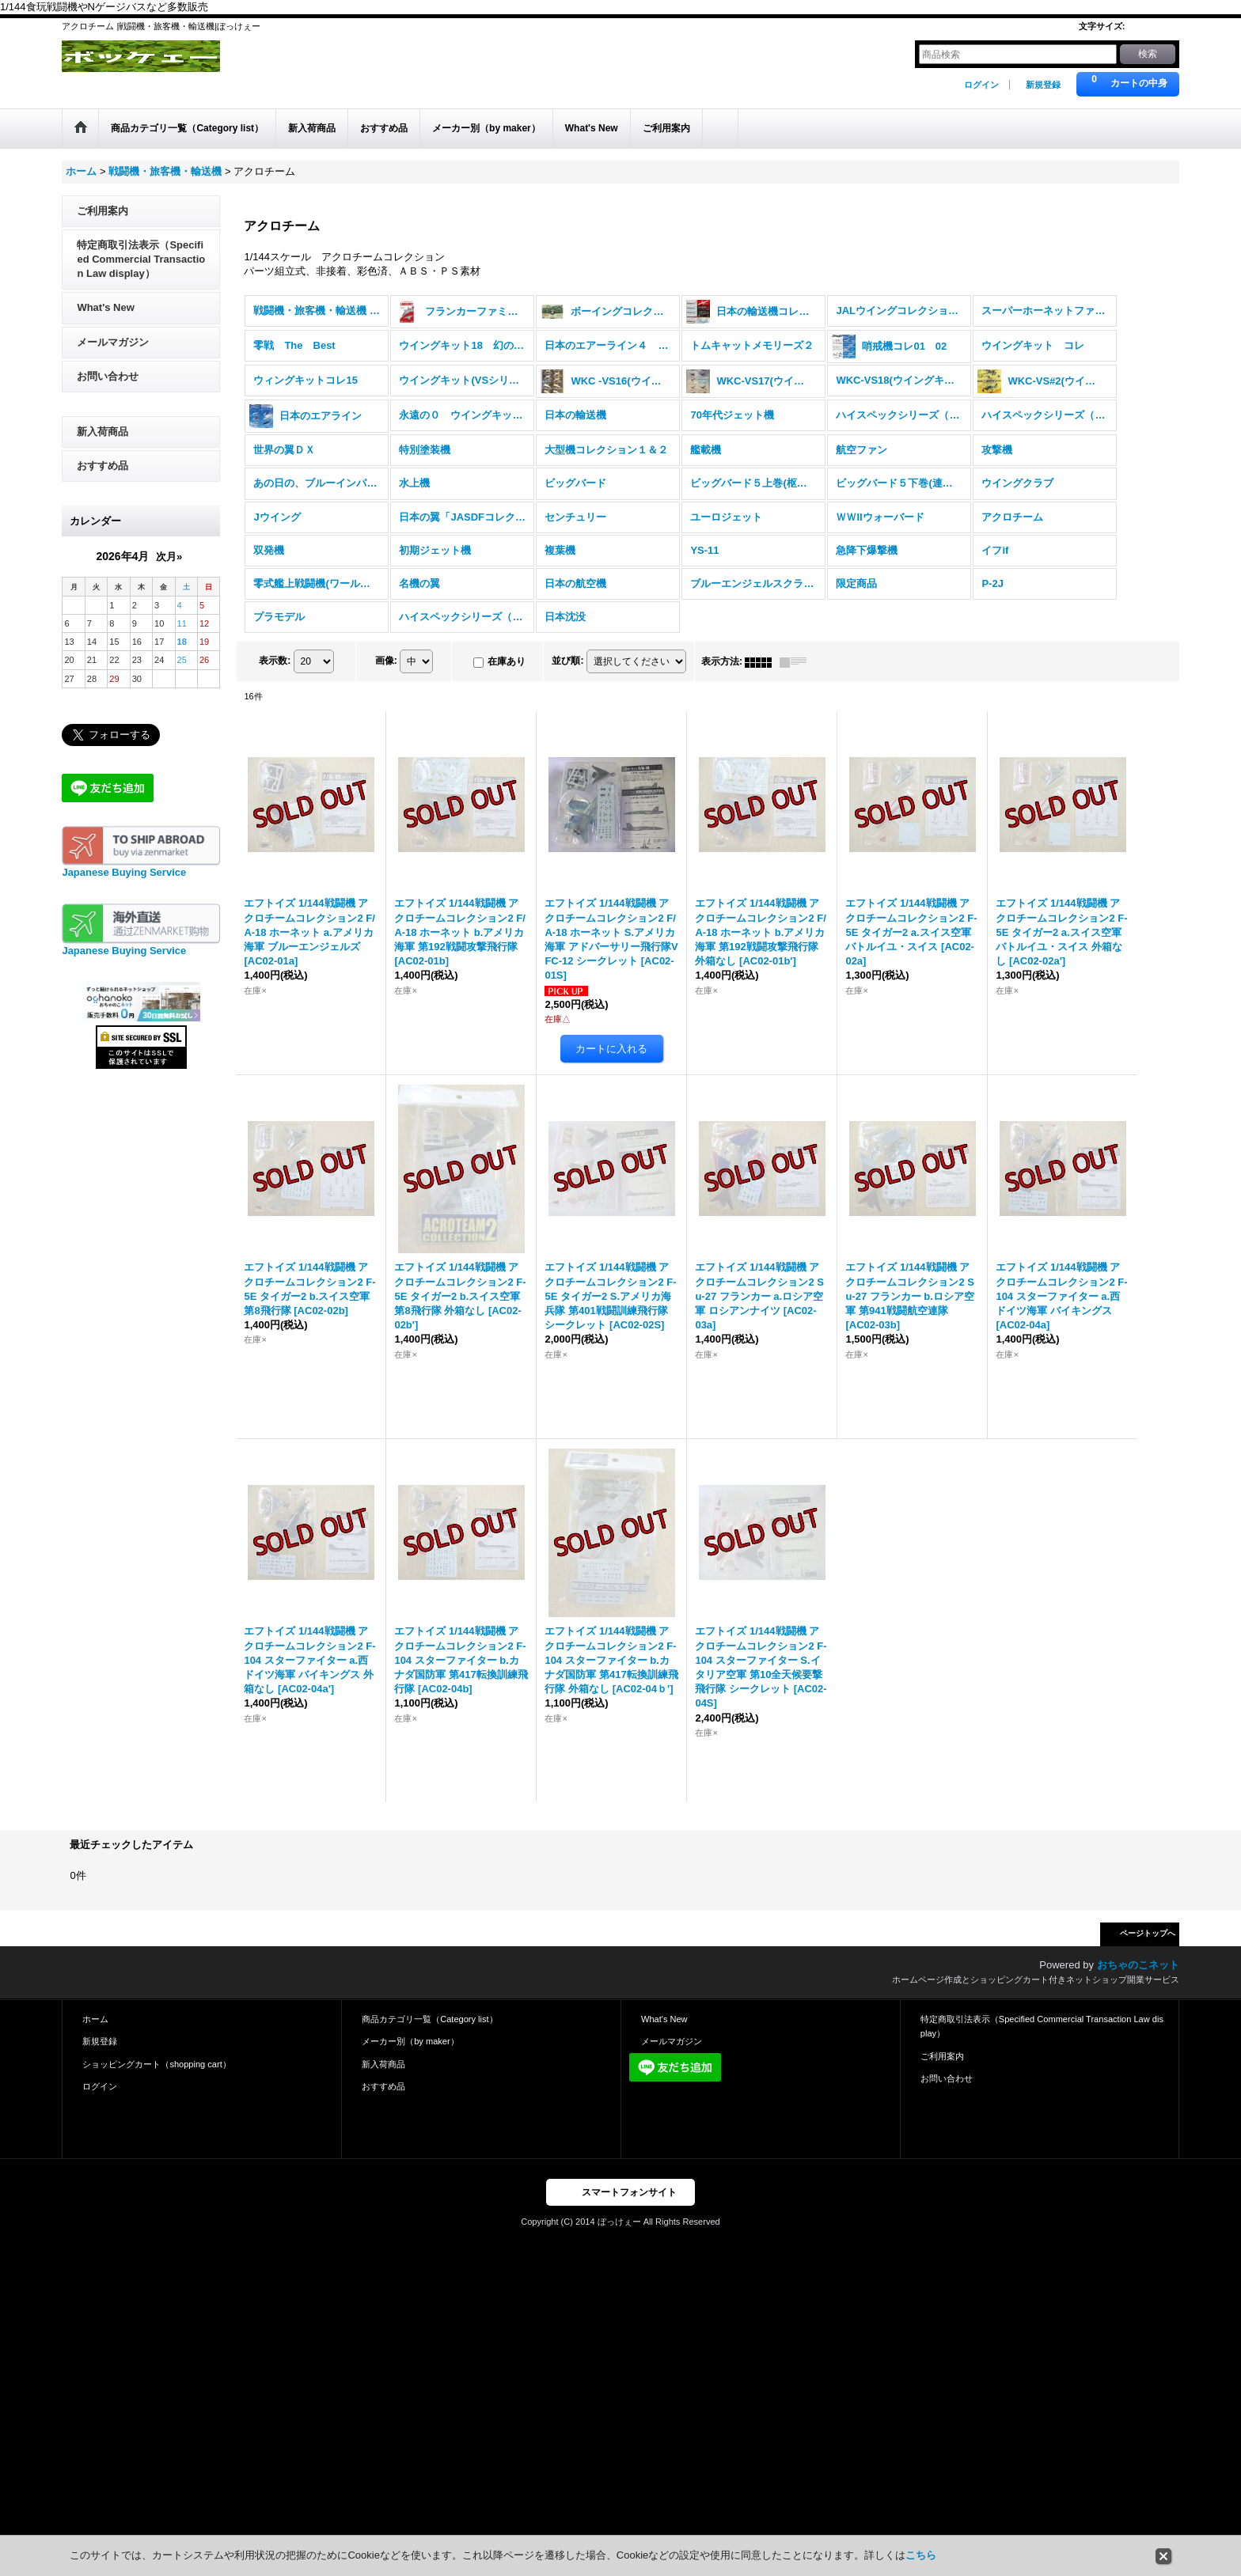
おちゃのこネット (1138, 1977)
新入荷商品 (102, 444)
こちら (920, 2555)
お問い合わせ (108, 389)
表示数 (274, 674)
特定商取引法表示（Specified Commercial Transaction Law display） (141, 272)
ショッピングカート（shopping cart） (156, 2077)
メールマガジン (113, 355)
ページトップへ (1147, 1945)
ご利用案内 (102, 223)
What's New (105, 321)
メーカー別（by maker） (410, 2054)
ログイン (981, 84)
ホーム (95, 2032)
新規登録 (1043, 84)
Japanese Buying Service (124, 886)
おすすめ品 (102, 478)
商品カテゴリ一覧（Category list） (429, 2032)
